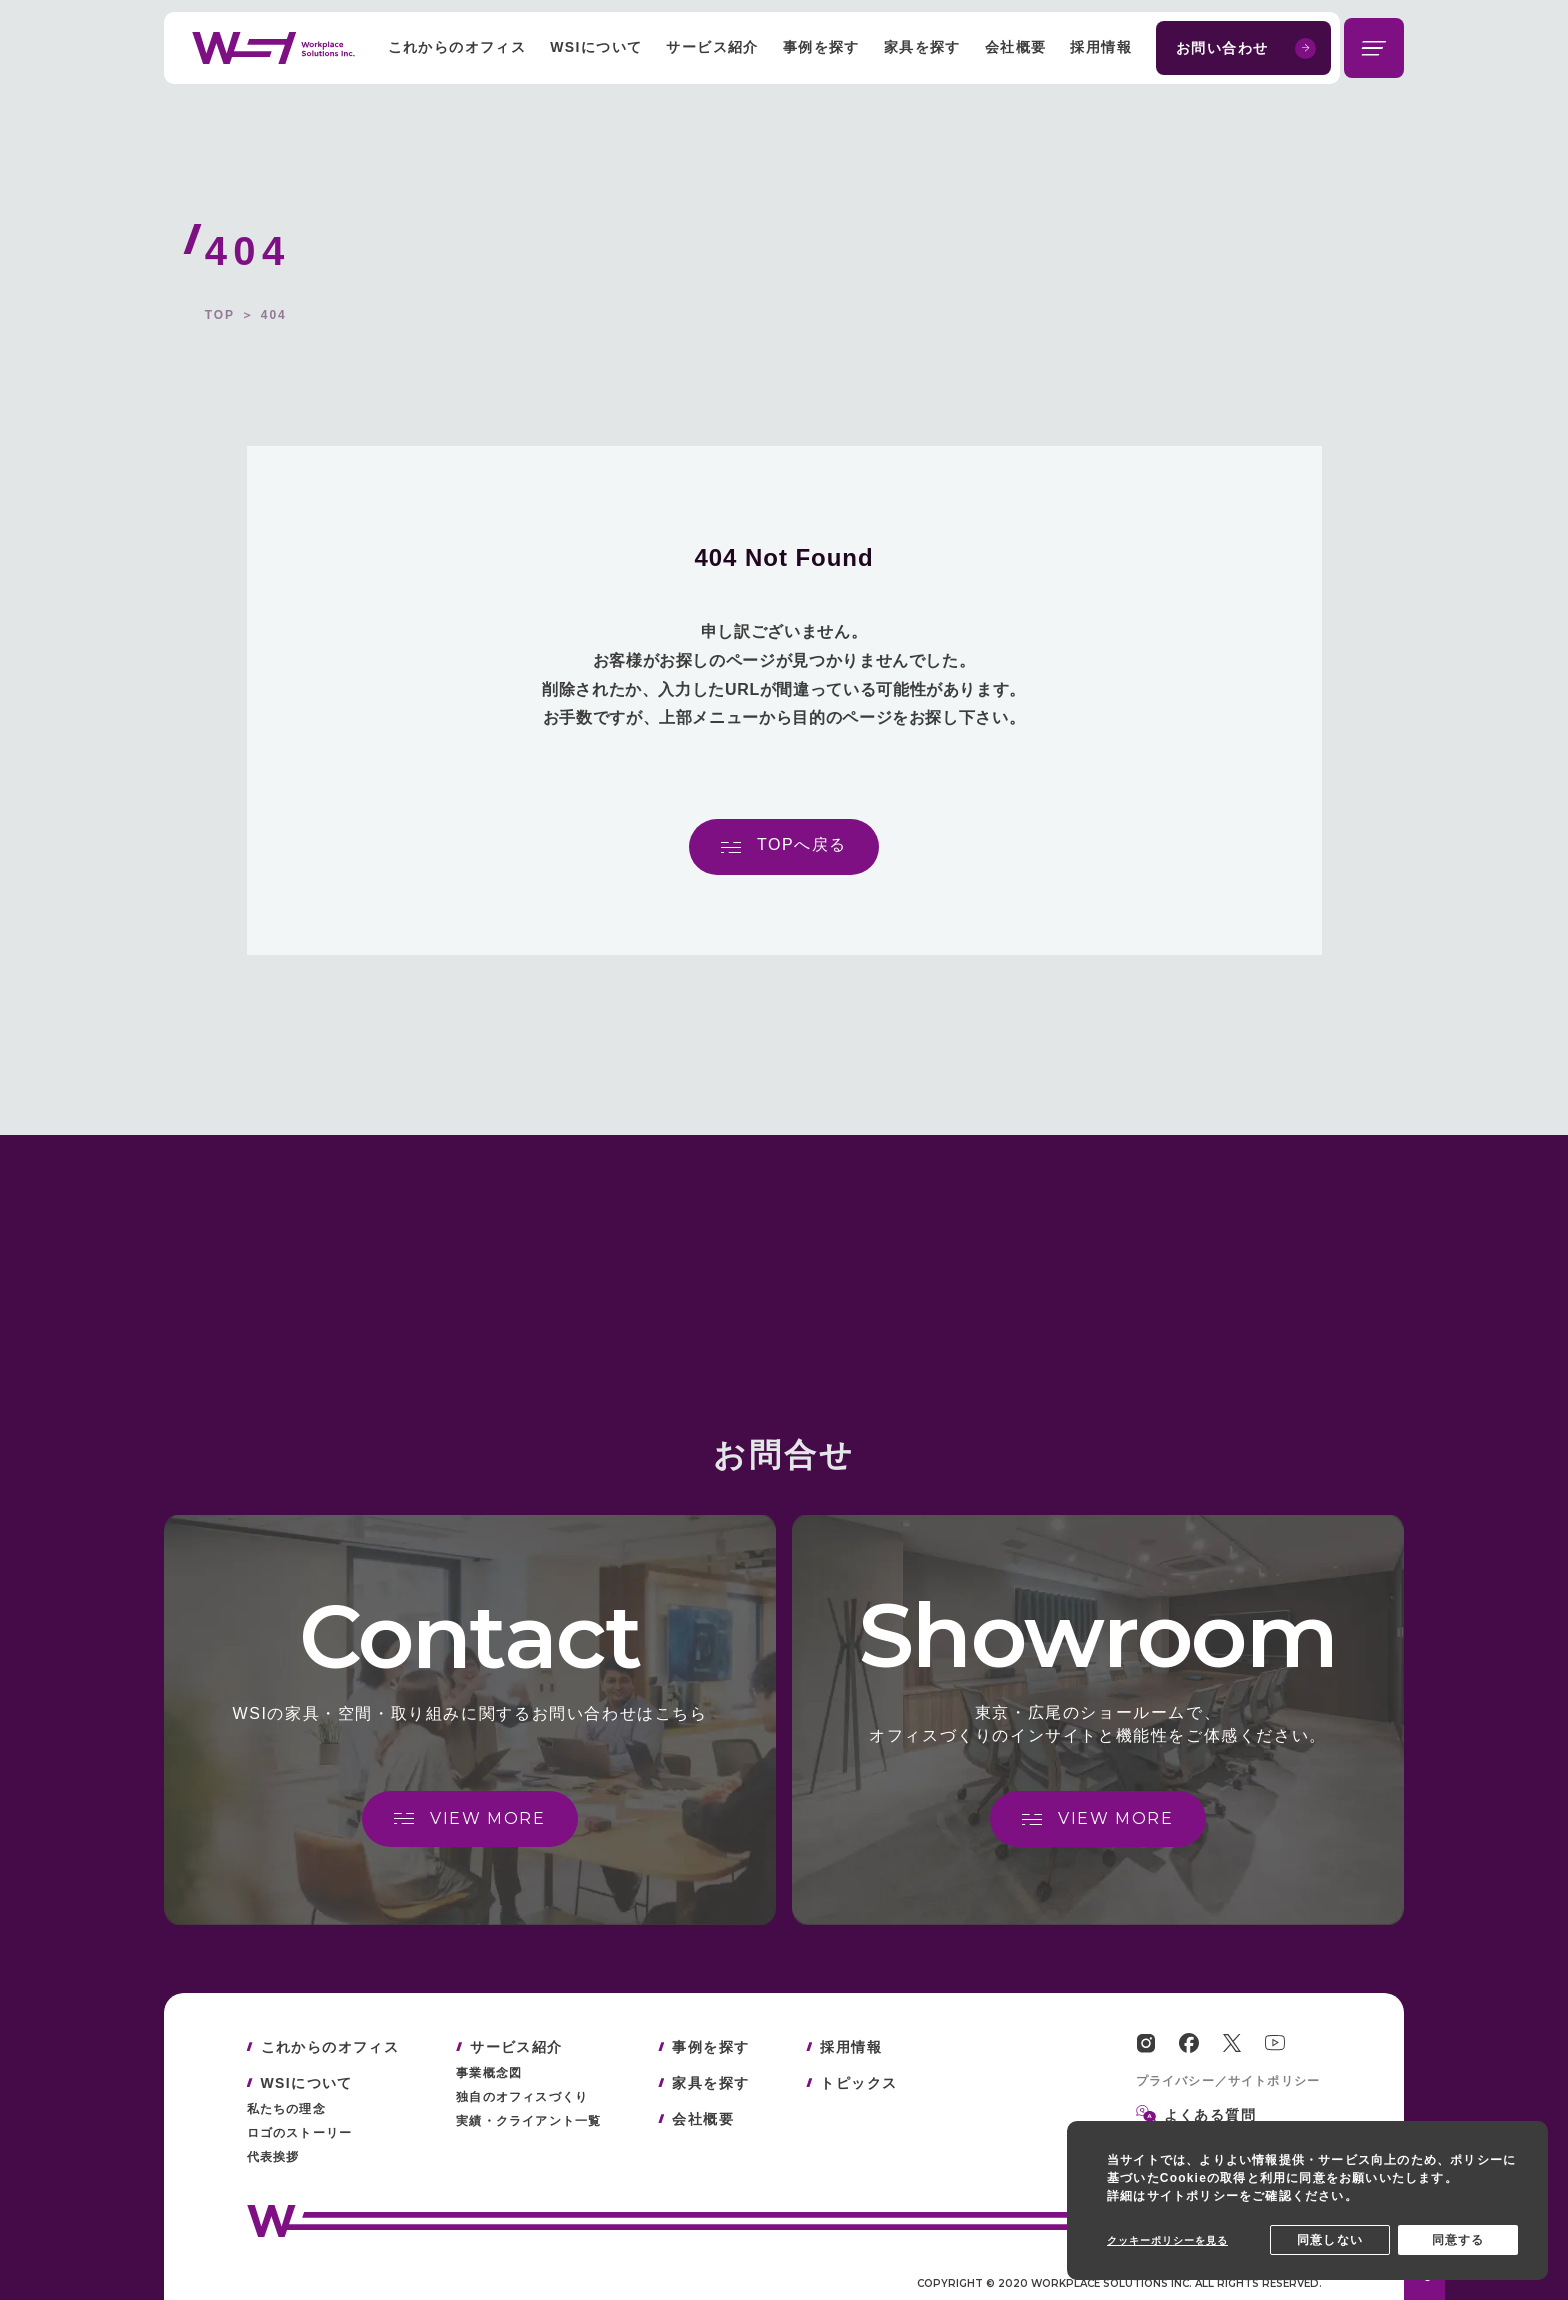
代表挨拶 (273, 2157)
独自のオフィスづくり (522, 2097)
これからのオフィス (457, 47)
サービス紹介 (712, 47)
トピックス (858, 2083)
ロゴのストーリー (300, 2133)
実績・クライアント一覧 (528, 2121)
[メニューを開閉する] (1374, 48)
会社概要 (1016, 47)
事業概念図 (489, 2073)
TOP (220, 315)
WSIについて (596, 47)
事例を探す (821, 47)
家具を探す (922, 47)
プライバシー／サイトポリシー (1228, 2081)
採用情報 (1101, 47)
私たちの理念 (286, 2109)
